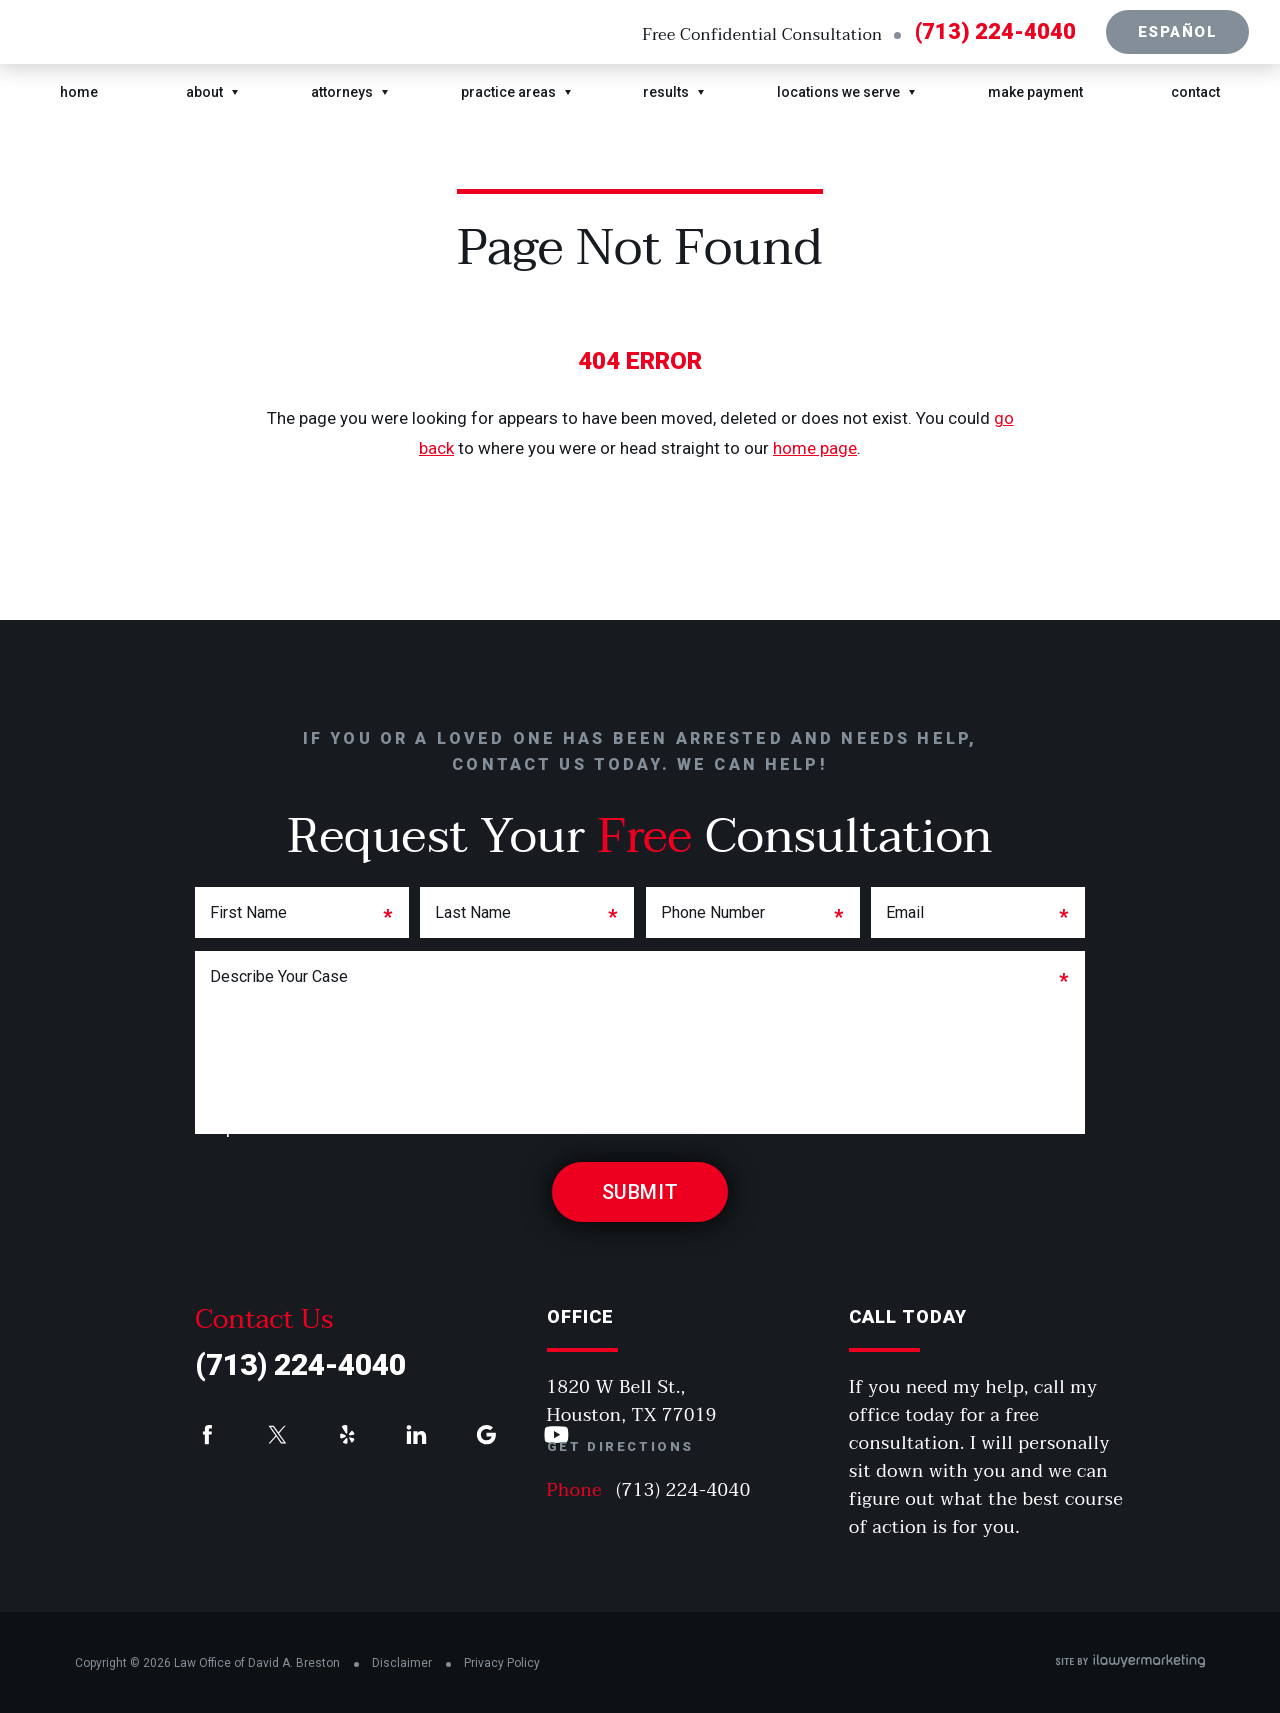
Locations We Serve (838, 92)
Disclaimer (402, 1663)
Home (79, 92)
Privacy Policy (502, 1663)
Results (666, 92)
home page (815, 448)
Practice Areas (508, 92)
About (204, 92)
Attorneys (342, 92)
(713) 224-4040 (995, 32)
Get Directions (620, 1446)
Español (1178, 32)
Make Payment (1035, 92)
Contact (1195, 92)
